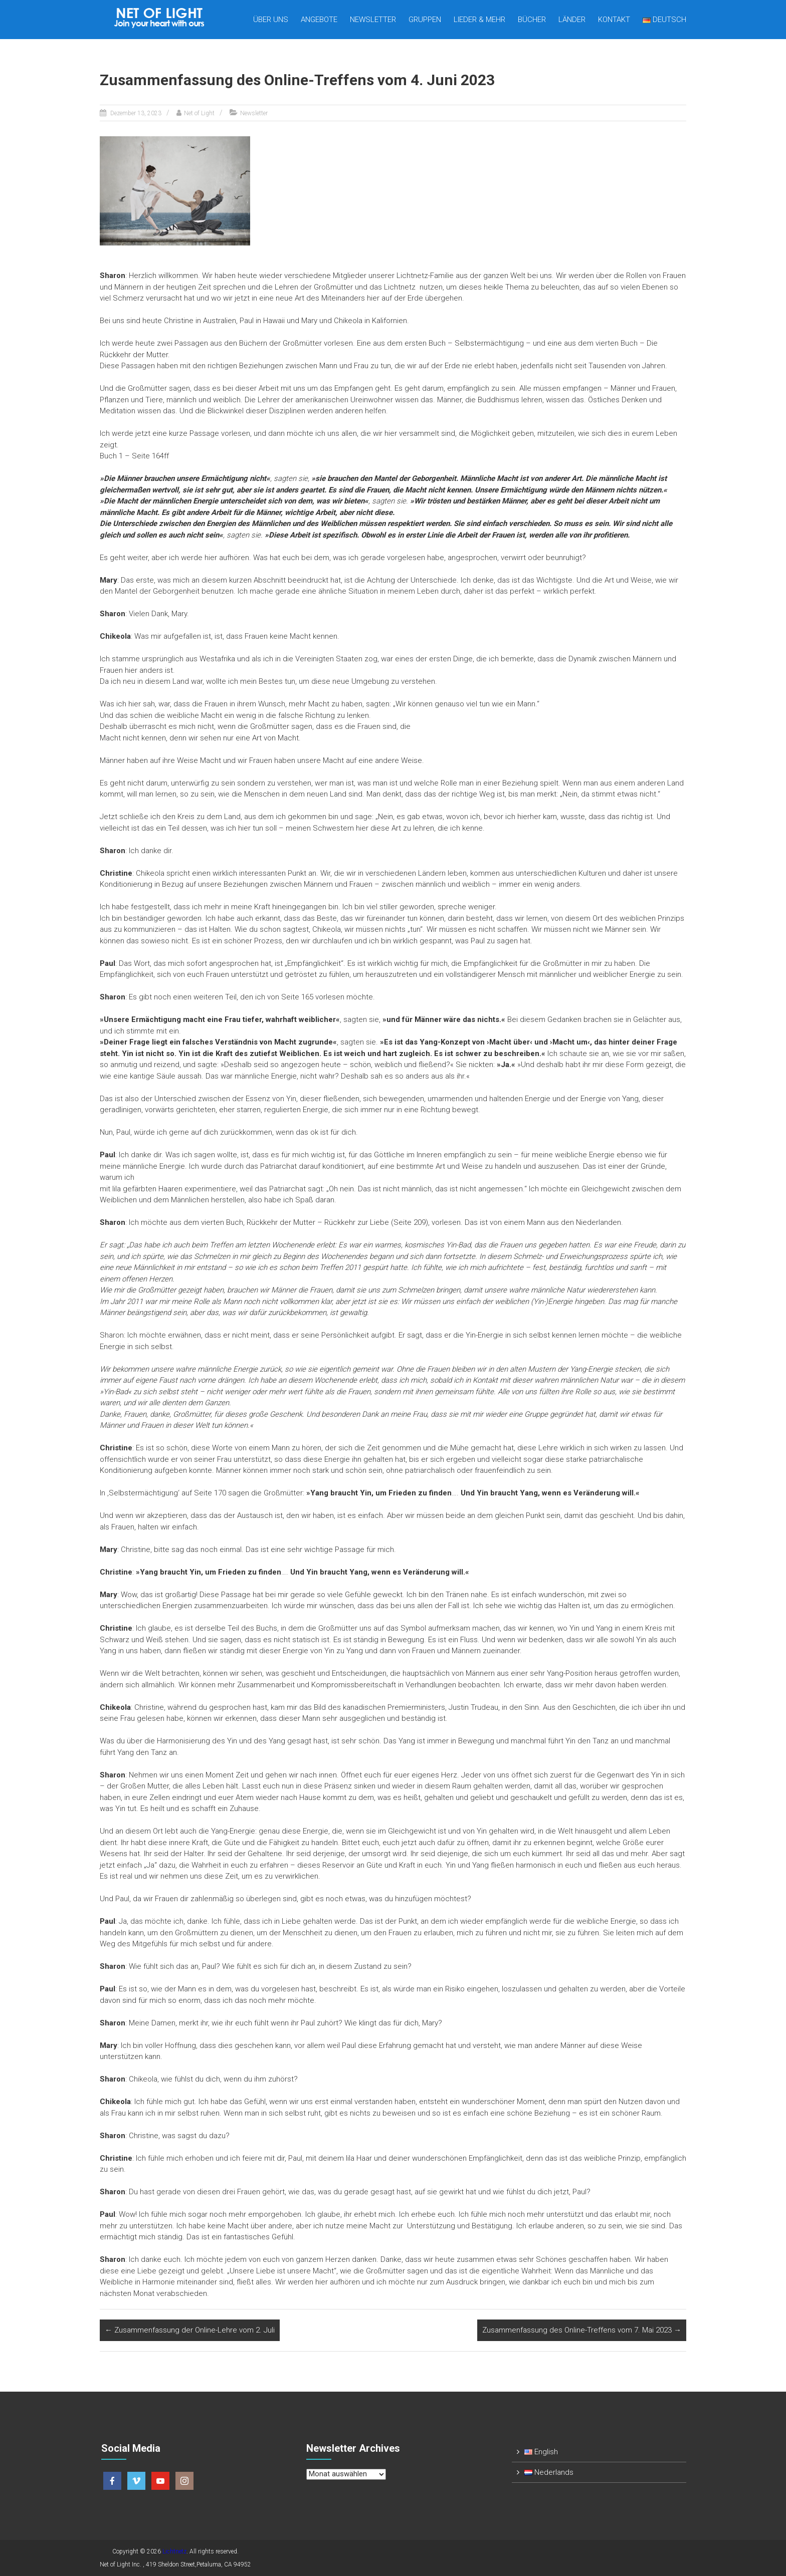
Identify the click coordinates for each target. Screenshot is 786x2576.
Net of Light (199, 113)
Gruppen (425, 19)
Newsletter (373, 19)
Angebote (319, 19)
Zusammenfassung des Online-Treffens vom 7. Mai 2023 (581, 2330)
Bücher (532, 19)
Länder (571, 19)
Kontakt (614, 19)
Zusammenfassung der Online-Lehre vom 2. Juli (190, 2330)
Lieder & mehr (479, 19)
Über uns (270, 19)
